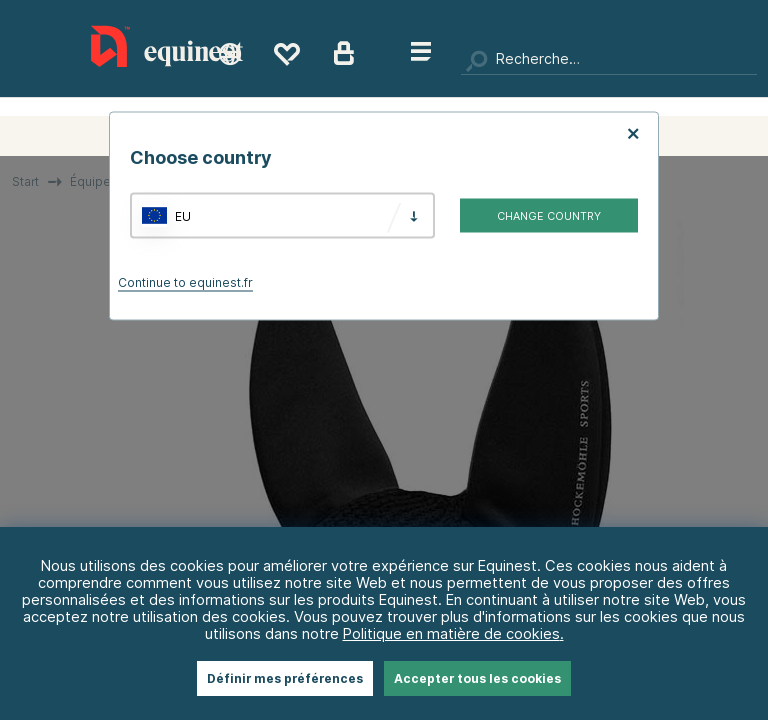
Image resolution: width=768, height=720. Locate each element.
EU (183, 215)
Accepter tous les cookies (477, 678)
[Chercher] (609, 60)
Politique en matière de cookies (451, 633)
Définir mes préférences (285, 678)
